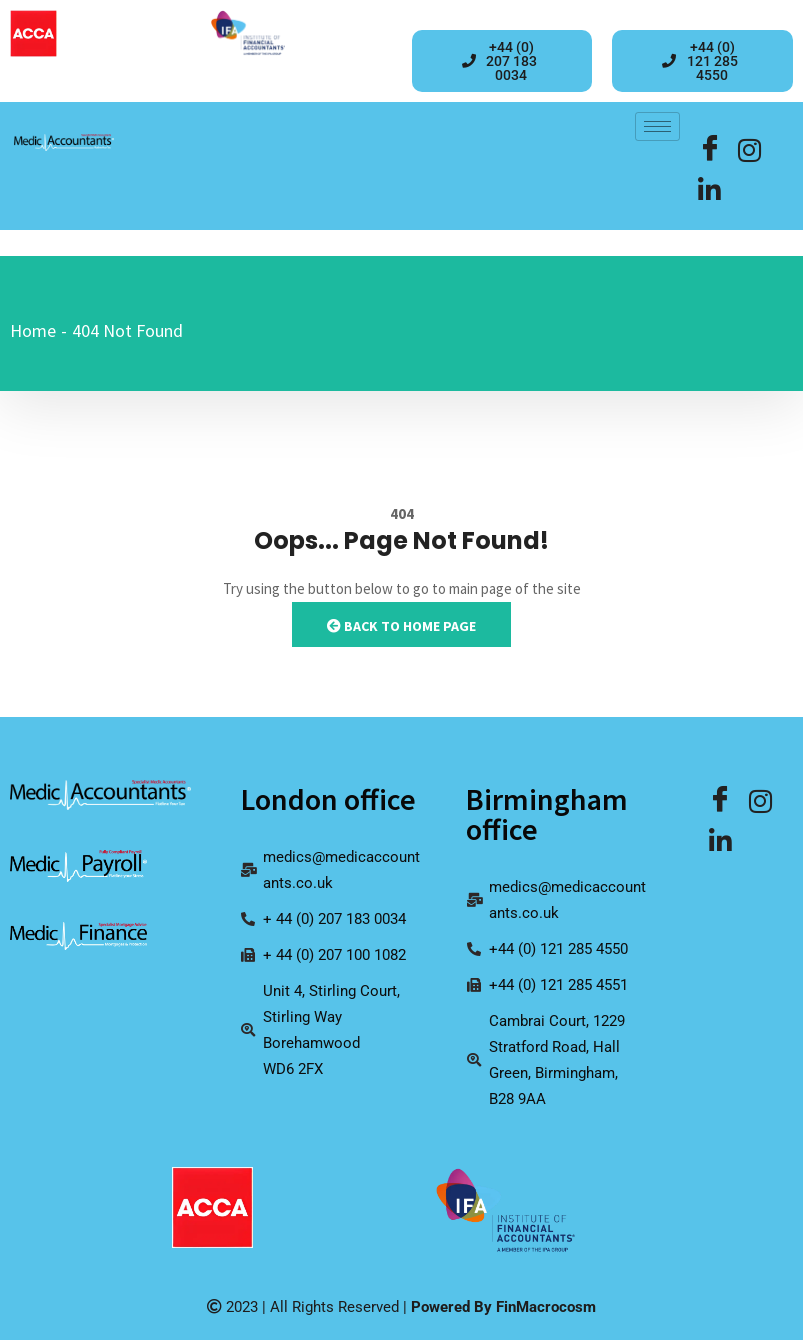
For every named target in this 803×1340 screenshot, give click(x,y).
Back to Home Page (401, 626)
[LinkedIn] (750, 150)
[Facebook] (710, 150)
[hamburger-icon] (657, 126)
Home (33, 330)
